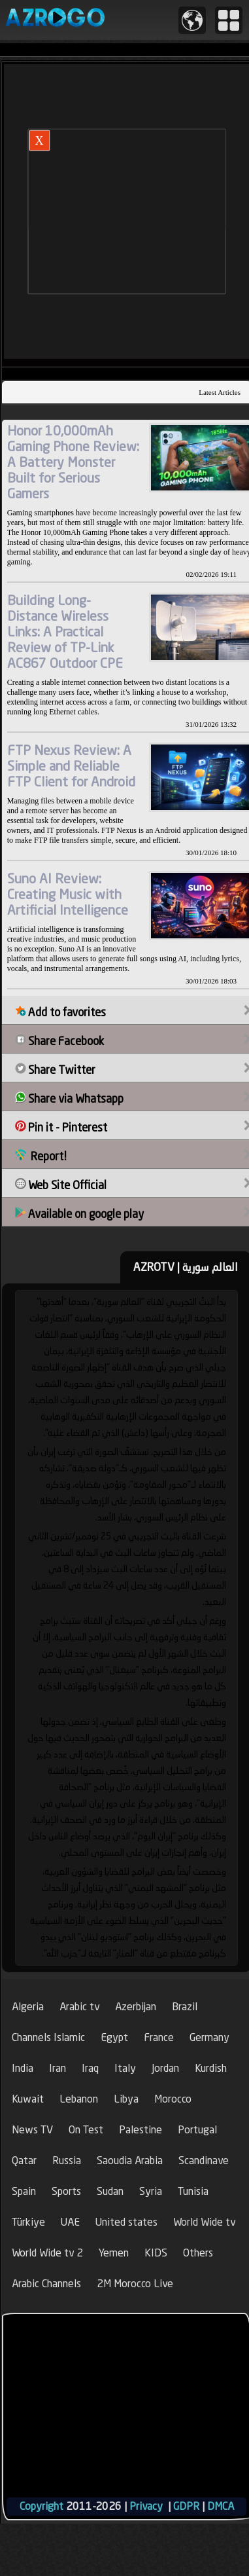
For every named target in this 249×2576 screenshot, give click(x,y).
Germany (209, 2037)
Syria (150, 2191)
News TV (32, 2130)
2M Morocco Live (135, 2283)
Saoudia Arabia (130, 2160)
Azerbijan (135, 2006)
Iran (57, 2068)
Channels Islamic (48, 2037)
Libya (126, 2099)
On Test (86, 2130)
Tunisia (193, 2191)
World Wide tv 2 (47, 2253)
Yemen (114, 2253)
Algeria (28, 2006)
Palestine (140, 2130)
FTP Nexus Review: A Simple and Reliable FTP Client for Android (71, 766)
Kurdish (211, 2068)
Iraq (90, 2068)
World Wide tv (204, 2222)
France (159, 2037)
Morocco (172, 2099)
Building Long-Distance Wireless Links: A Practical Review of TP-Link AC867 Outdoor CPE (65, 631)
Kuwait (28, 2099)
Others (198, 2253)
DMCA (220, 2506)
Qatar (24, 2160)
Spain (24, 2191)
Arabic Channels (46, 2283)
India (22, 2068)
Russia (66, 2160)
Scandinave (203, 2160)
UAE (70, 2222)
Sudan (110, 2191)
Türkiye (28, 2222)
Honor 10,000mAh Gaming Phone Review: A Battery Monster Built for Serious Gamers (73, 462)
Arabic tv (79, 2006)
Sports (66, 2191)
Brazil (184, 2006)
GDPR (186, 2506)
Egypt (114, 2037)
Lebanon (78, 2099)
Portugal (197, 2130)
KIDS (155, 2253)
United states (126, 2222)
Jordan (165, 2068)
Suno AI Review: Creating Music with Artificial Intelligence (67, 894)
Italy (125, 2068)
